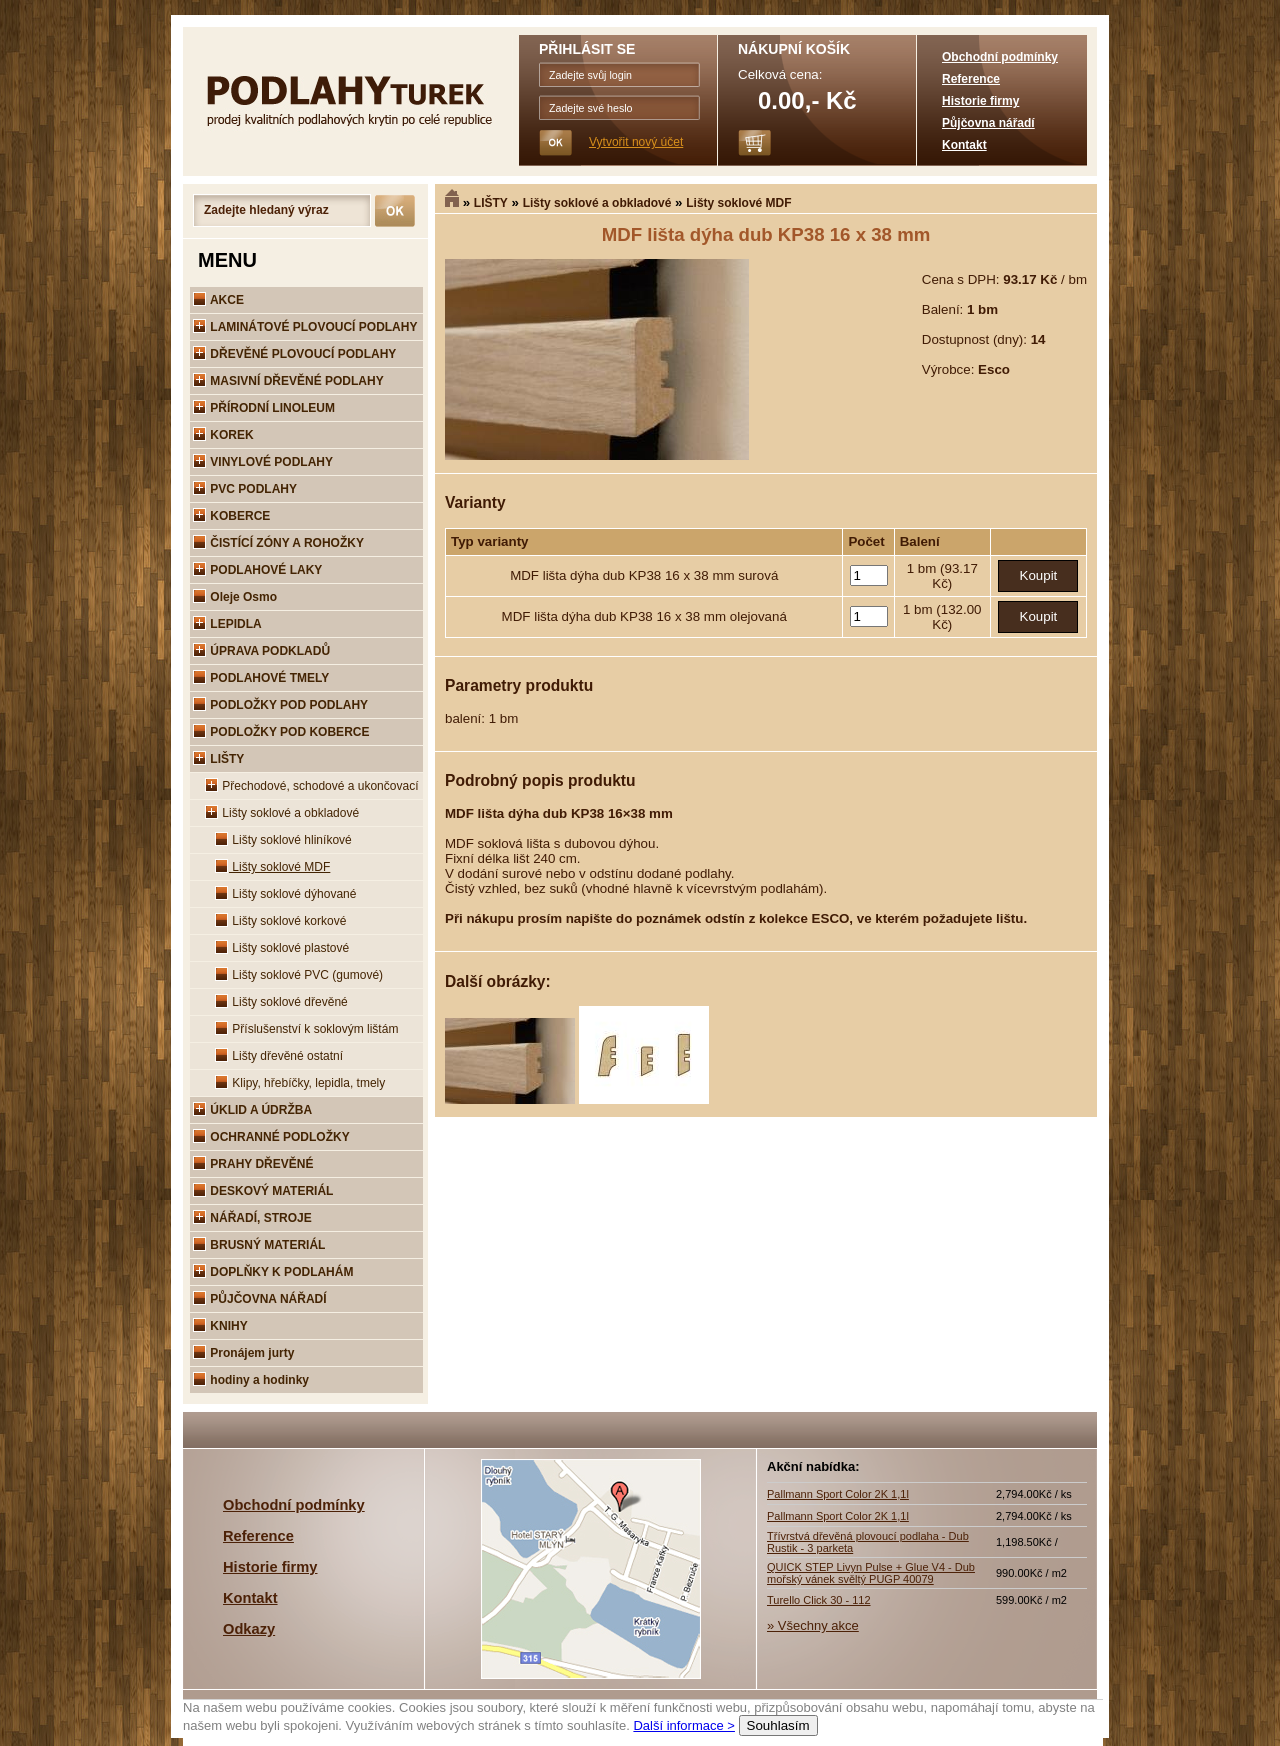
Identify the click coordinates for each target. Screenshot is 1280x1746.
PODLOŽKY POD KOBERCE (281, 732)
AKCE (218, 300)
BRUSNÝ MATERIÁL (259, 1245)
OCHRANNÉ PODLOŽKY (271, 1137)
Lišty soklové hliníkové (283, 840)
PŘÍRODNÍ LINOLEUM (264, 408)
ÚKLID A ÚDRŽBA (252, 1110)
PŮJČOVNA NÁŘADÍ (260, 1299)
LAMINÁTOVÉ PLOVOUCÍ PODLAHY (305, 327)
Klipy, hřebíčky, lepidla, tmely (300, 1083)
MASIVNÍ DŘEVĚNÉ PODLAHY (288, 381)
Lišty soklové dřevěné (281, 1002)
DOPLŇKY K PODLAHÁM (273, 1272)
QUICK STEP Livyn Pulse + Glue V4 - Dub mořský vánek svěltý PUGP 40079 (871, 1573)
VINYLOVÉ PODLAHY (263, 462)
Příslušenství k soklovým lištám (306, 1029)
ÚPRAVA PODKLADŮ (261, 651)
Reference (971, 79)
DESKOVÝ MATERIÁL (263, 1191)
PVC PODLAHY (245, 489)
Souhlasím (778, 1725)
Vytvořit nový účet (636, 142)
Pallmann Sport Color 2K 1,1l (838, 1494)
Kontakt (964, 145)
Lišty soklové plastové (282, 948)
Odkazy (249, 1629)
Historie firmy (980, 101)
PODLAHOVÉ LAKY (257, 570)
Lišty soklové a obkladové (597, 203)
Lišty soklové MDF (738, 203)
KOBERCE (231, 516)
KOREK (223, 435)
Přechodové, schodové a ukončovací (311, 786)
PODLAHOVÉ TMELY (261, 678)
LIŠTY (491, 203)
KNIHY (220, 1326)
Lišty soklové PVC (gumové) (299, 975)
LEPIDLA (227, 624)
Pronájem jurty (243, 1353)
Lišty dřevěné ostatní (279, 1056)
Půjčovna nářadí (988, 123)
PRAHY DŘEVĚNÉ (253, 1164)
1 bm (923, 568)
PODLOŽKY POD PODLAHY (280, 705)
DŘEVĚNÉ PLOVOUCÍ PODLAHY (294, 354)
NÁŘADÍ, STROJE (252, 1218)
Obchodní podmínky (1000, 57)
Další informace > (684, 1725)
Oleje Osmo (235, 597)
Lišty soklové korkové (280, 921)
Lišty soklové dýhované (285, 894)
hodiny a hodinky (251, 1380)
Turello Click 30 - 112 (819, 1600)
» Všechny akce (813, 1625)
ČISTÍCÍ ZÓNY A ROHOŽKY (278, 543)
